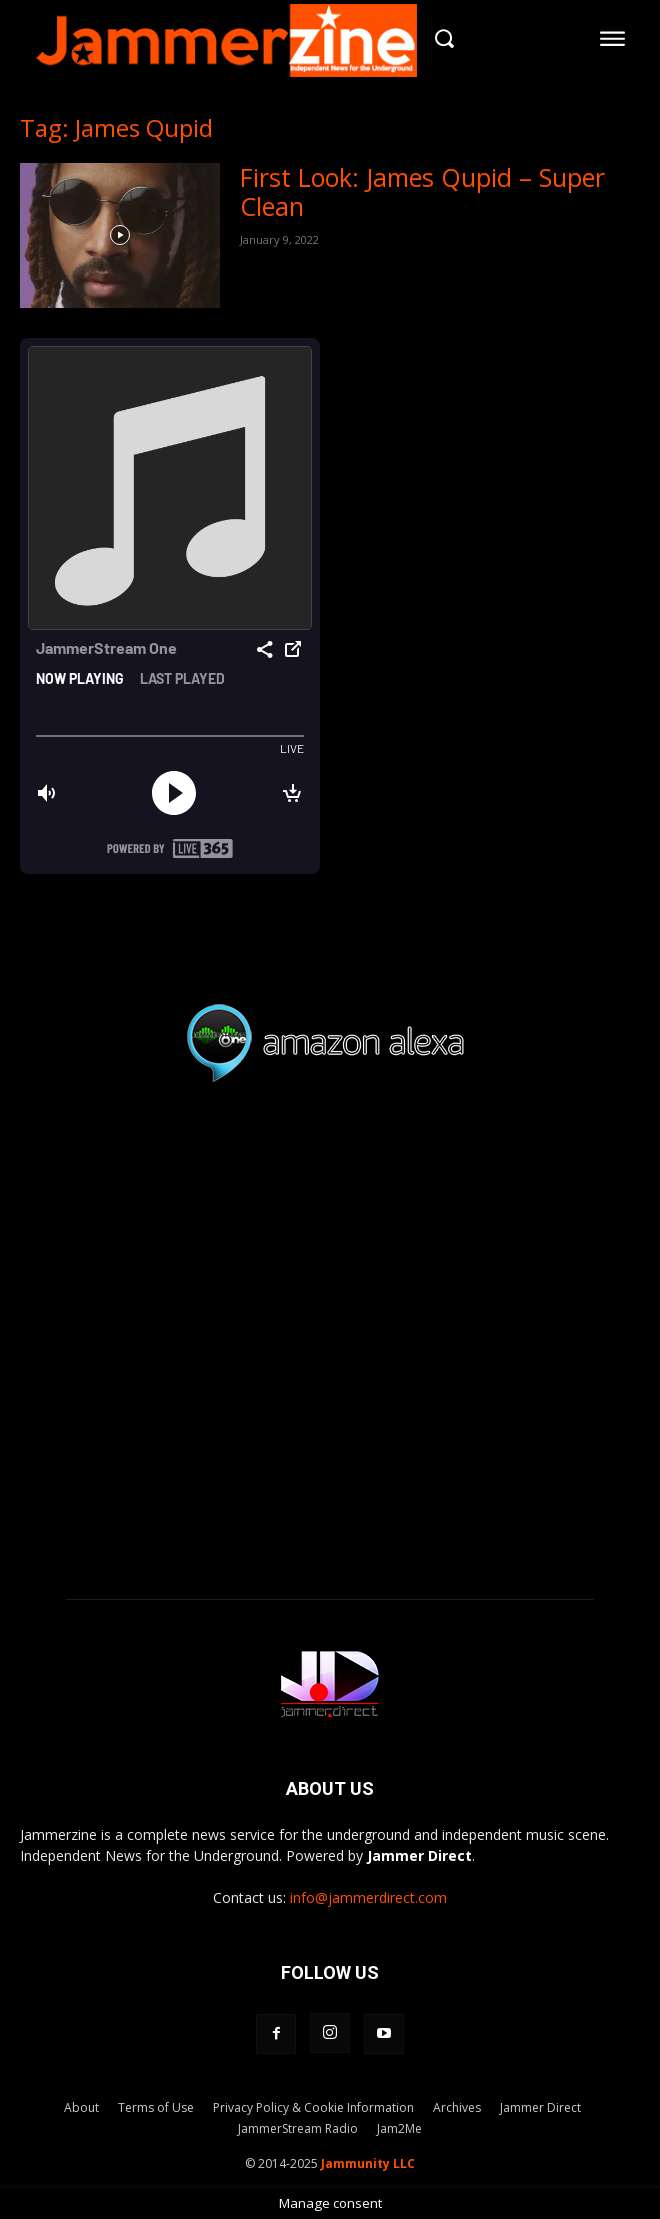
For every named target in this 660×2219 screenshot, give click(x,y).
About (81, 2107)
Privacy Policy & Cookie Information (313, 2107)
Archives (457, 2107)
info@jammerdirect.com (368, 1897)
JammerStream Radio (298, 2128)
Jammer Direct (540, 2107)
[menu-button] (613, 38)
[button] (444, 38)
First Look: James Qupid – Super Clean (422, 191)
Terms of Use (156, 2107)
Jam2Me (399, 2128)
